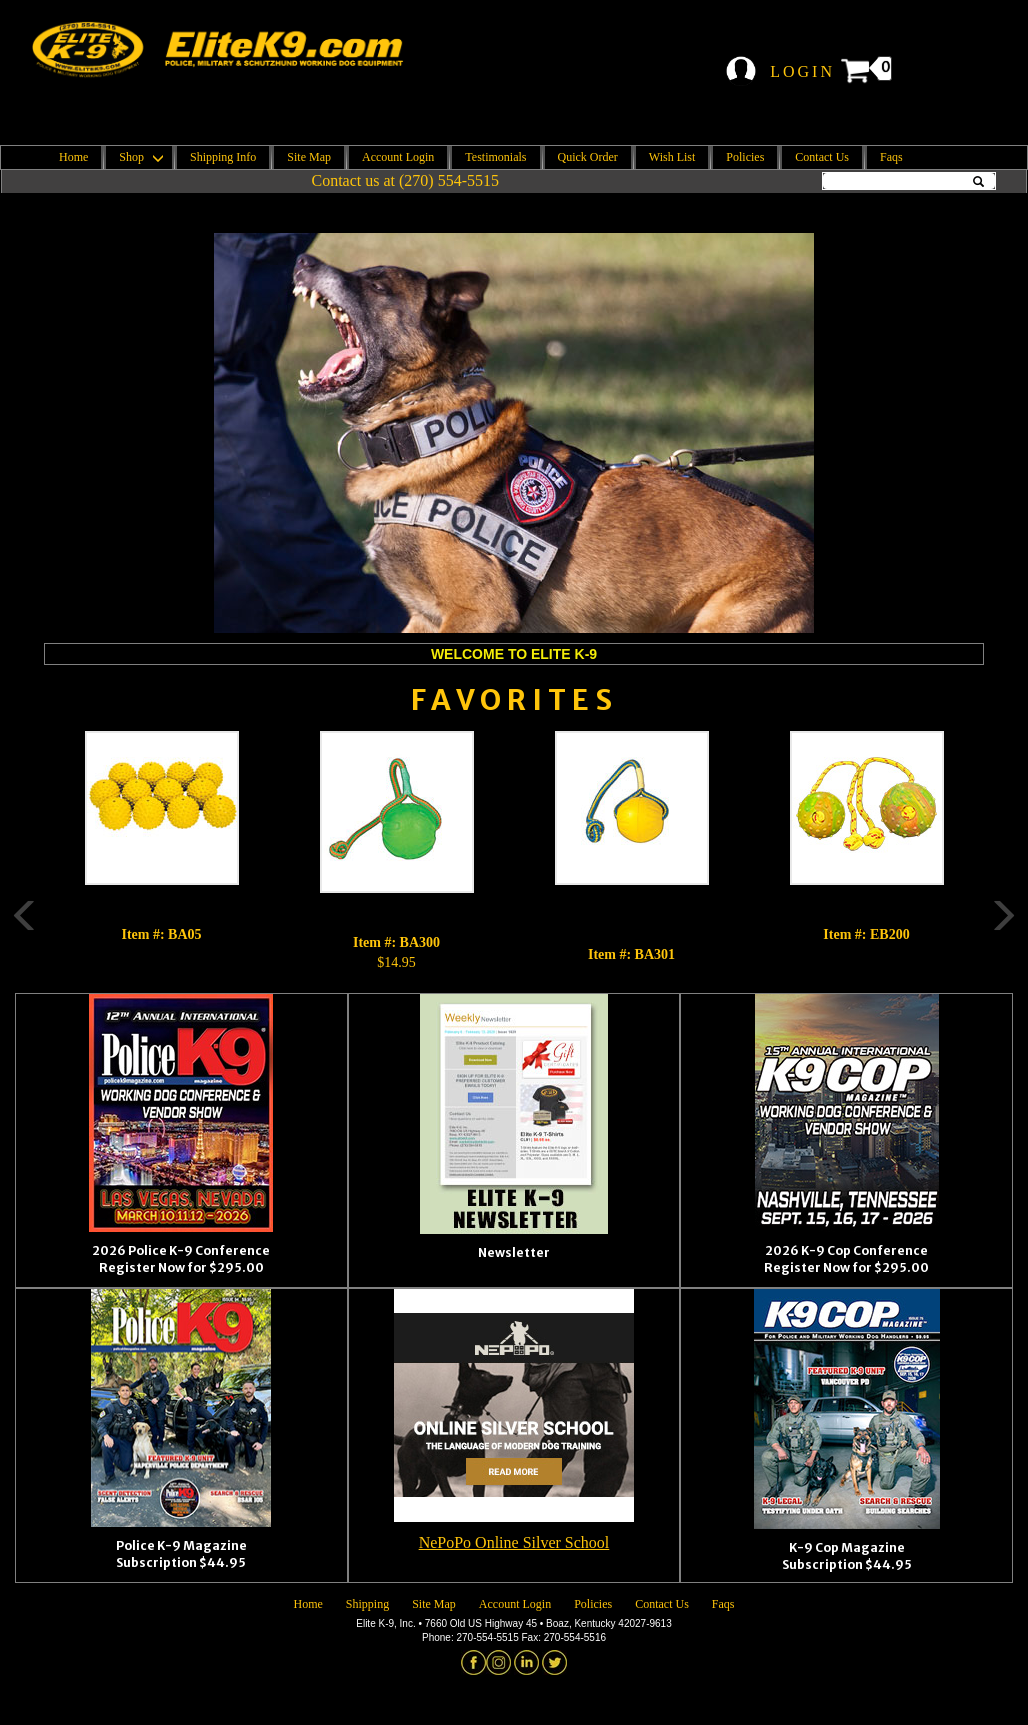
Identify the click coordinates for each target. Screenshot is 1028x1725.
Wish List (672, 157)
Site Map (309, 157)
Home (73, 157)
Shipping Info (223, 157)
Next (1014, 852)
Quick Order (588, 157)
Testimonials (495, 157)
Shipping (367, 1604)
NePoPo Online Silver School (514, 1542)
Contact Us (822, 157)
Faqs (891, 157)
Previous (14, 852)
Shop (139, 157)
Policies (745, 157)
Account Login (398, 157)
